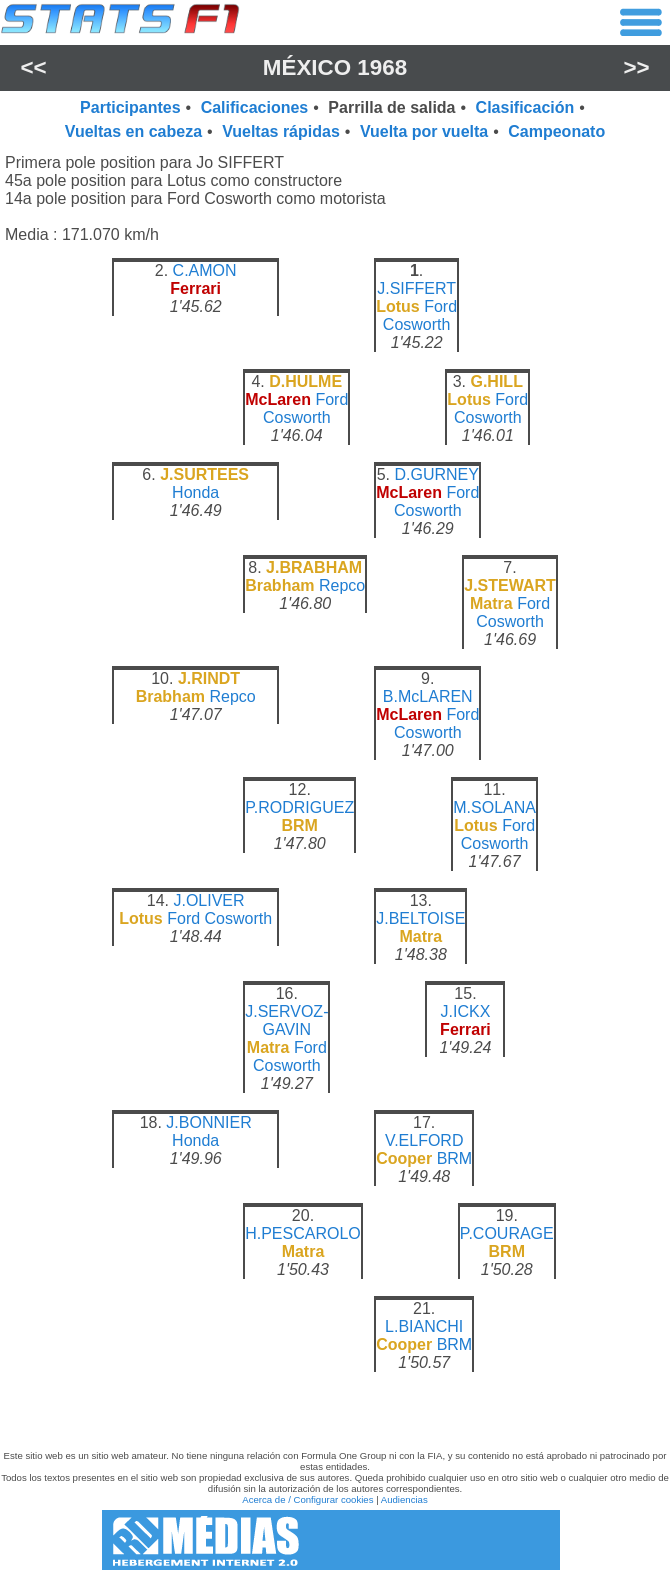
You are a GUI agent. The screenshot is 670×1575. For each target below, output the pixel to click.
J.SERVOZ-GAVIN (286, 1020)
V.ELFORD (424, 1140)
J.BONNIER (208, 1122)
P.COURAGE (507, 1233)
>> (636, 67)
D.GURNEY (436, 474)
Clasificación (525, 107)
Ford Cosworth (420, 315)
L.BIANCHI (424, 1326)
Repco (342, 585)
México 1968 (335, 67)
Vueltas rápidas (281, 131)
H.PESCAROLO (303, 1233)
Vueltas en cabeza (133, 131)
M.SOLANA (494, 807)
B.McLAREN (428, 696)
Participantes (130, 107)
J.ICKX (466, 1011)
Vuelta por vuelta (424, 131)
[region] (335, 832)
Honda (195, 492)
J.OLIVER (208, 900)
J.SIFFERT (416, 288)
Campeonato (556, 131)
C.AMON (205, 270)
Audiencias (404, 1499)
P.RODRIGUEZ (299, 807)
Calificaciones (255, 107)
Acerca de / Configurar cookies (307, 1499)
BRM (455, 1158)
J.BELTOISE (420, 918)
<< (33, 67)
